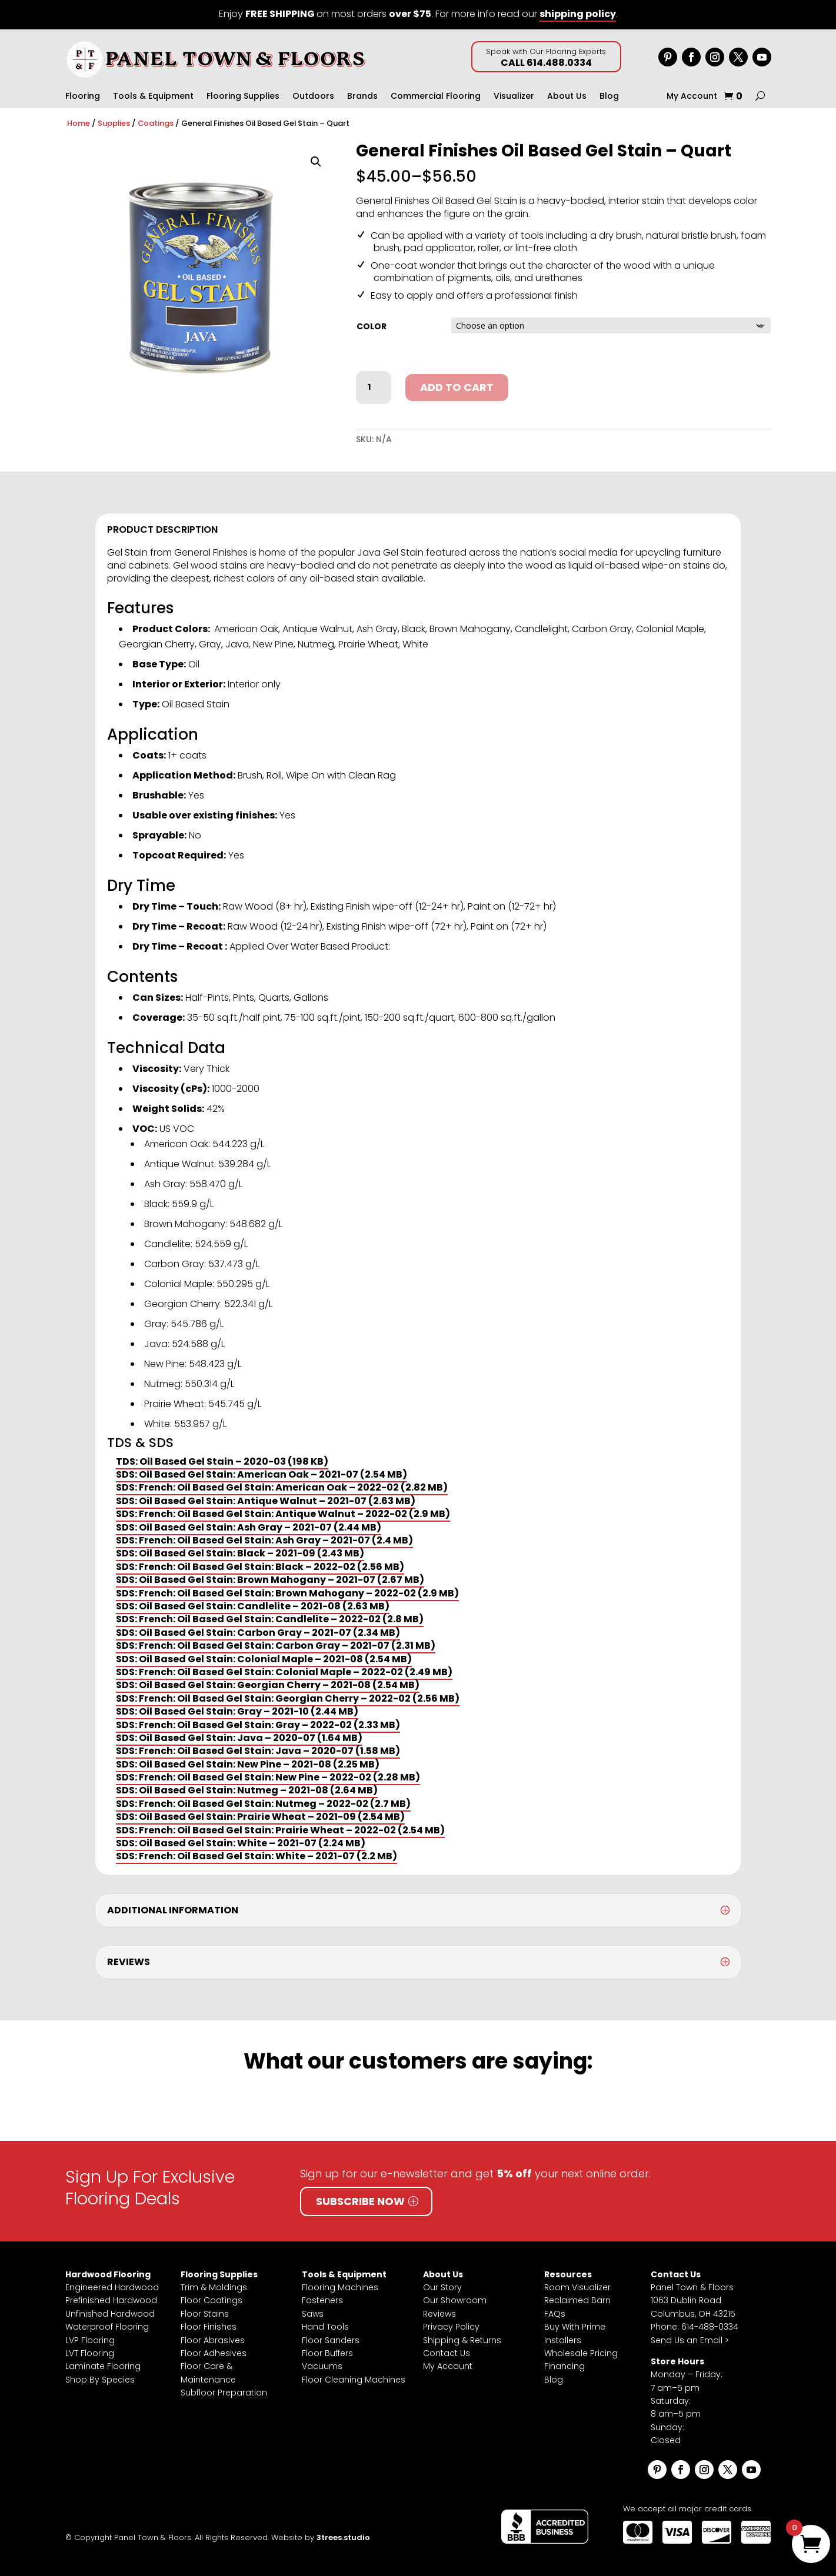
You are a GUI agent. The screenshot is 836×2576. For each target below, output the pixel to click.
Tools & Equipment (153, 97)
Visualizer (514, 97)
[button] (316, 161)
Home (78, 123)
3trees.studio (343, 2537)
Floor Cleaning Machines (353, 2379)
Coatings (156, 123)
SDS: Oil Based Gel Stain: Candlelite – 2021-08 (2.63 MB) (252, 1606)
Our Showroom (455, 2300)
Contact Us (446, 2353)
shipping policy (577, 14)
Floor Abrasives (213, 2340)
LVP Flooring (90, 2340)
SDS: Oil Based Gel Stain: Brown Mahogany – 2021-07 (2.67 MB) (270, 1579)
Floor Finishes (209, 2327)
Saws (313, 2314)
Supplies (114, 123)
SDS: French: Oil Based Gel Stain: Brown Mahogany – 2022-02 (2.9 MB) (287, 1593)
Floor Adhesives (214, 2353)
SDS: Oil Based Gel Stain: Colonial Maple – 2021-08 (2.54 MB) (264, 1659)
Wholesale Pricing (581, 2353)
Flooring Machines (340, 2287)
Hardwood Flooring (108, 2274)
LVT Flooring (89, 2353)
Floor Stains (205, 2314)
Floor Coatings (211, 2300)
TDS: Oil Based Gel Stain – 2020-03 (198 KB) (222, 1461)
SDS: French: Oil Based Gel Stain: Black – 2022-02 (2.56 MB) (260, 1566)
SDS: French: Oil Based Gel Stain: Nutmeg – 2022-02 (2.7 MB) (263, 1803)
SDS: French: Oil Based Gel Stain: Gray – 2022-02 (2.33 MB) (258, 1725)
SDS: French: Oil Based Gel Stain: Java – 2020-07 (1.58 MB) (258, 1751)
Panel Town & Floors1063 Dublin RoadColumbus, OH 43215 (693, 2300)
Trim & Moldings (214, 2287)
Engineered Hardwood (112, 2287)
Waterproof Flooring (107, 2327)
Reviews (439, 2314)
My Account (692, 97)
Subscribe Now (360, 2201)
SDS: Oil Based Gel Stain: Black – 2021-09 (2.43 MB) (240, 1553)
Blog (609, 97)
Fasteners (322, 2300)
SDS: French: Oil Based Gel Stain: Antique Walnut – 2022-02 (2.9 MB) (283, 1514)
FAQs (554, 2314)
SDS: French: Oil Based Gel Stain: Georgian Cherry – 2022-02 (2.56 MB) (287, 1698)
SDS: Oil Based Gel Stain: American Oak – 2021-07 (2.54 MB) (261, 1474)
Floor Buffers (327, 2353)
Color (372, 326)
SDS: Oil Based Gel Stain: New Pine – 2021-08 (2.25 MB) (247, 1764)
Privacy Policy (451, 2327)
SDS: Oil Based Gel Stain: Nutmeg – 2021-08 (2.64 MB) (247, 1790)
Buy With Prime (574, 2327)
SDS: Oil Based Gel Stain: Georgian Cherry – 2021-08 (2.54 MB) (267, 1685)
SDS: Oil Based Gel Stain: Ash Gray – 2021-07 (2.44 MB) (248, 1527)
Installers (562, 2340)
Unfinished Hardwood (110, 2314)
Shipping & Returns (462, 2340)
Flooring (82, 97)
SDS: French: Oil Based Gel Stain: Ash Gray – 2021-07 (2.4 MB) (264, 1540)
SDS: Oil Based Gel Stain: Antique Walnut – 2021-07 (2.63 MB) (265, 1501)
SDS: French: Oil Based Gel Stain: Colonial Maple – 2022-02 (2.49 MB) (284, 1672)
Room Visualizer (577, 2287)
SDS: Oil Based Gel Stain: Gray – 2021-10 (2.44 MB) (237, 1711)
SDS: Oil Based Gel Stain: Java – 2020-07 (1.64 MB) (239, 1738)
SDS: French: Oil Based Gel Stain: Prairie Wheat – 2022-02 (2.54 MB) (280, 1830)
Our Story (442, 2287)
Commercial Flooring (436, 97)
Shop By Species (100, 2379)
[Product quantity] (373, 387)
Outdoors (313, 97)
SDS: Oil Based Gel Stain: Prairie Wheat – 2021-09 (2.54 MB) (260, 1816)
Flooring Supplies (242, 97)
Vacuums (322, 2366)
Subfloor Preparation (224, 2392)
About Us (567, 97)
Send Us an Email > (690, 2340)
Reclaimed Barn (577, 2300)
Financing (564, 2366)
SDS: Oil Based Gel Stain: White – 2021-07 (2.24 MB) (240, 1843)
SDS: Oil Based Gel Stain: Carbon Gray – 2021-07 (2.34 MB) (258, 1632)
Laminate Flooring (103, 2366)
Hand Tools (325, 2327)
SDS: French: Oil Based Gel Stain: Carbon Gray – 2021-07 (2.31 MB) (275, 1645)
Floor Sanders (330, 2340)
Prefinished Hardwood (111, 2300)
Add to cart (457, 387)
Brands (362, 97)
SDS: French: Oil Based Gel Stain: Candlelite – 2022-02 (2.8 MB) (270, 1619)
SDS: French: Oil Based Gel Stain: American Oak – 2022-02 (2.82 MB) (282, 1487)
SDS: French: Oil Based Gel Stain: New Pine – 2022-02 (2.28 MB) (268, 1777)
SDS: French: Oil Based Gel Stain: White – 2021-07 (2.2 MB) (256, 1856)
